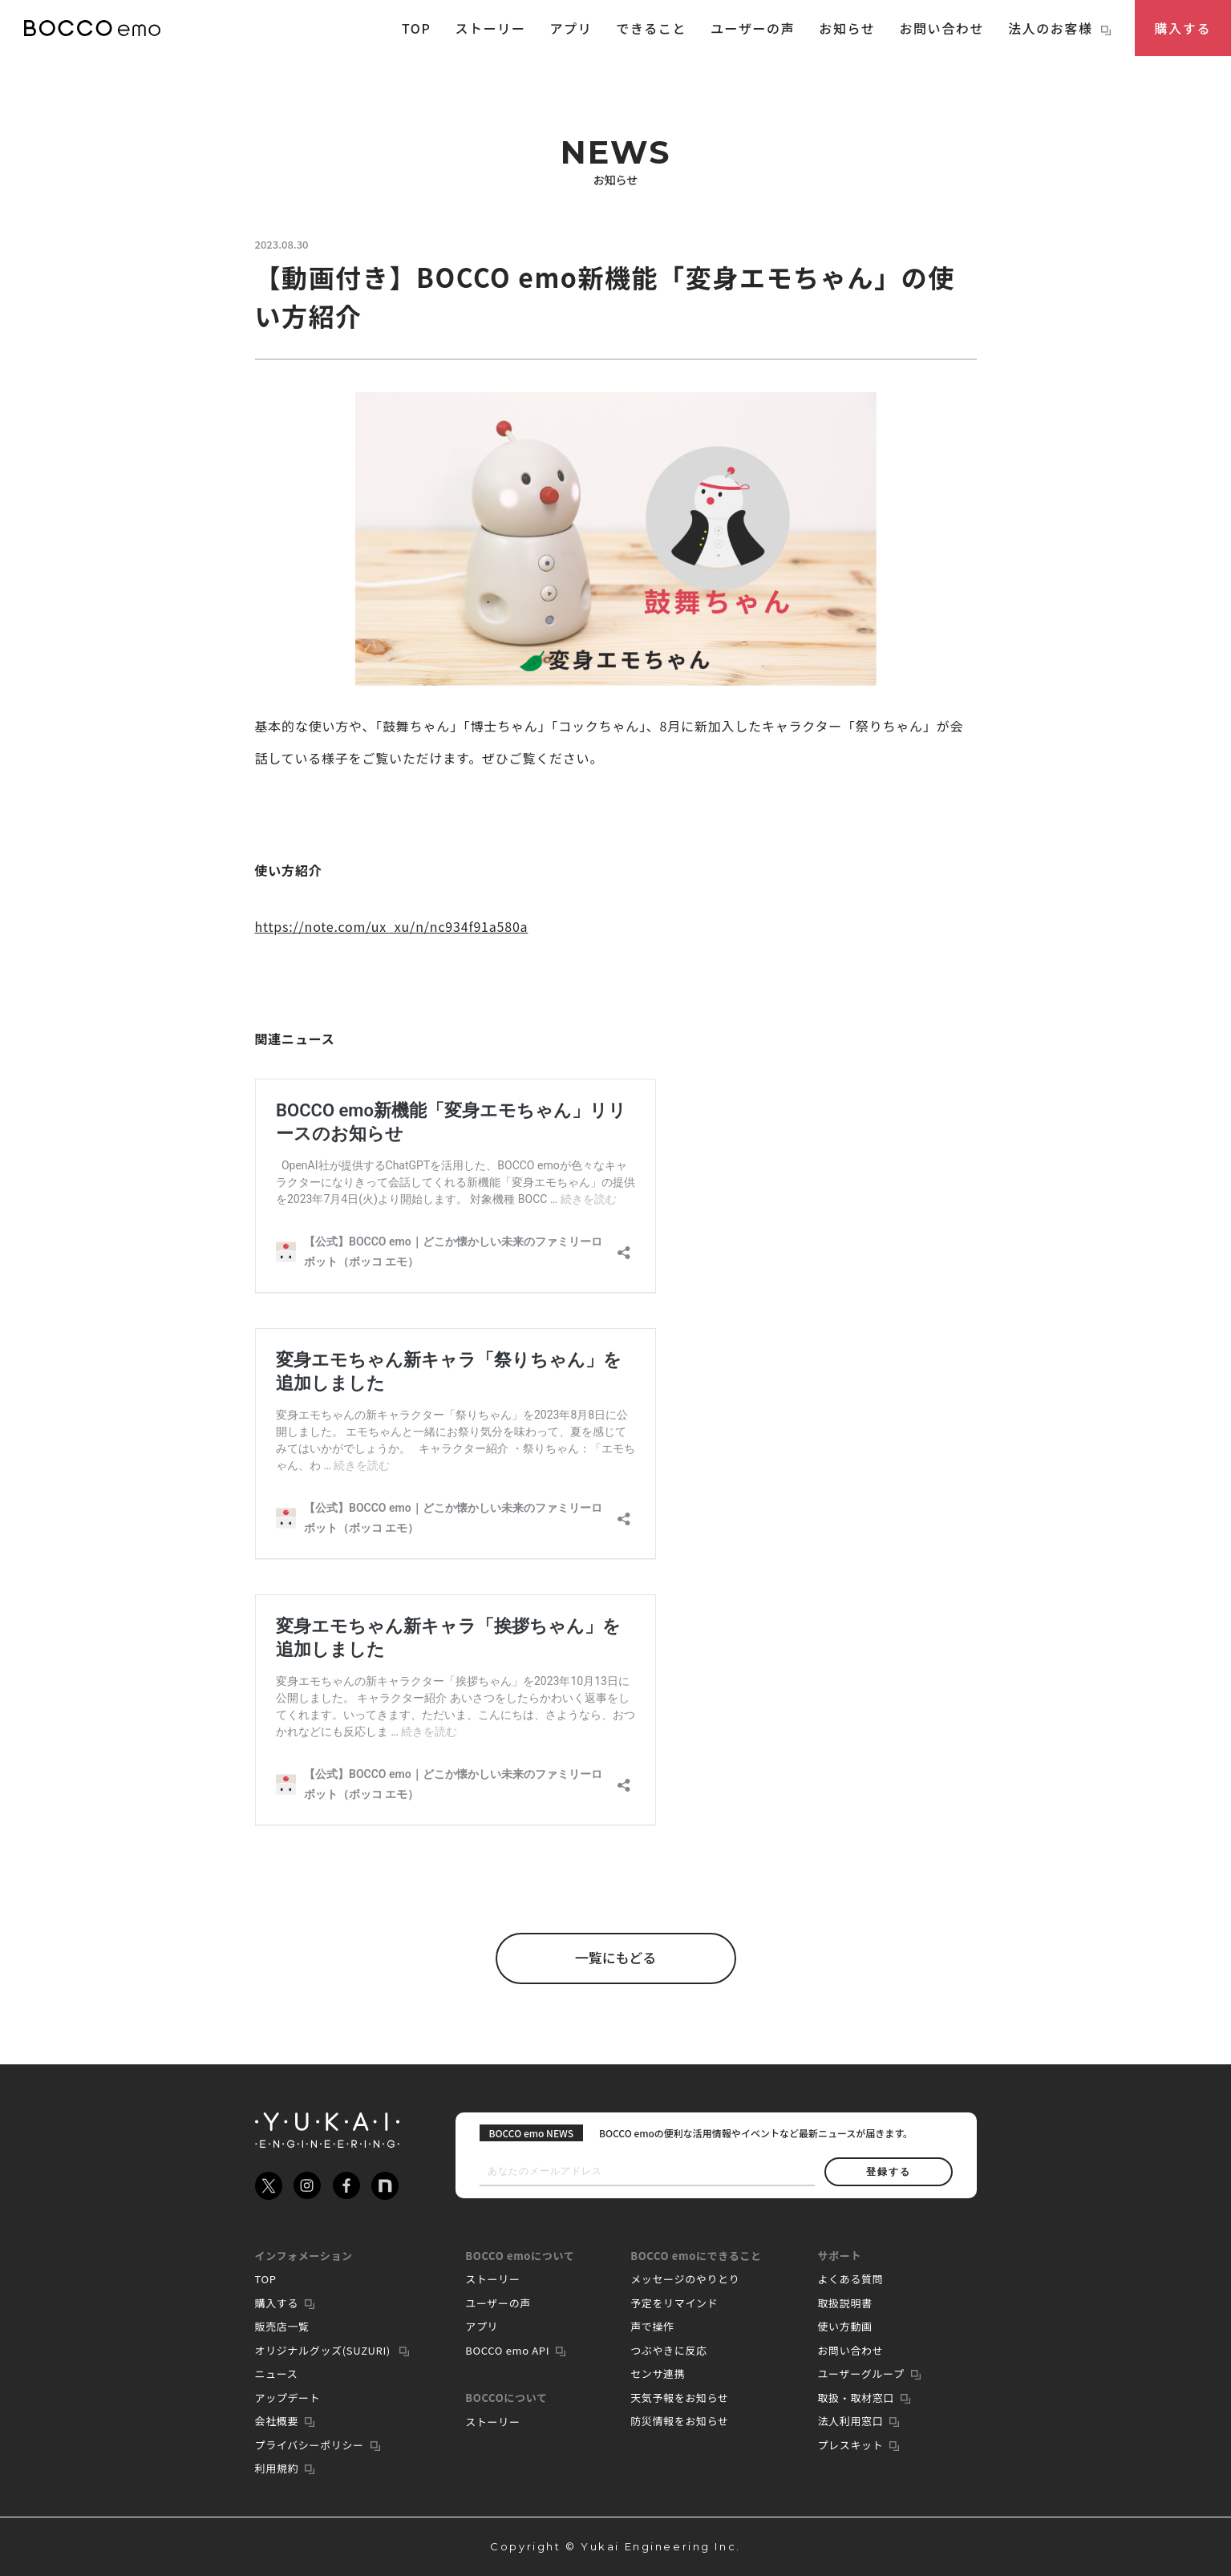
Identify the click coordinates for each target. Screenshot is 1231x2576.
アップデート (288, 2397)
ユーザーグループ (860, 2373)
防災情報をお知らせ (679, 2420)
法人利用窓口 (850, 2420)
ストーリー (490, 28)
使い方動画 (844, 2326)
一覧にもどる (616, 1958)
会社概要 (277, 2420)
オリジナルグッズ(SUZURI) (324, 2350)
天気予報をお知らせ (679, 2397)
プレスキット (850, 2444)
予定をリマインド (674, 2303)
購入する (1183, 28)
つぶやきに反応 (668, 2350)
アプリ (571, 28)
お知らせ (847, 28)
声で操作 (652, 2326)
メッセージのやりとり (684, 2278)
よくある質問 (850, 2278)
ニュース (276, 2373)
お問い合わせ (941, 28)
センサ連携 (657, 2373)
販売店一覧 (282, 2326)
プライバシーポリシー (309, 2444)
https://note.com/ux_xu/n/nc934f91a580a (391, 926)
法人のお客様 (1059, 28)
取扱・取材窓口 (855, 2397)
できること (651, 28)
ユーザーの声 (753, 28)
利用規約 (277, 2468)
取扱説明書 (844, 2303)
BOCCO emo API (507, 2350)
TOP (416, 28)
